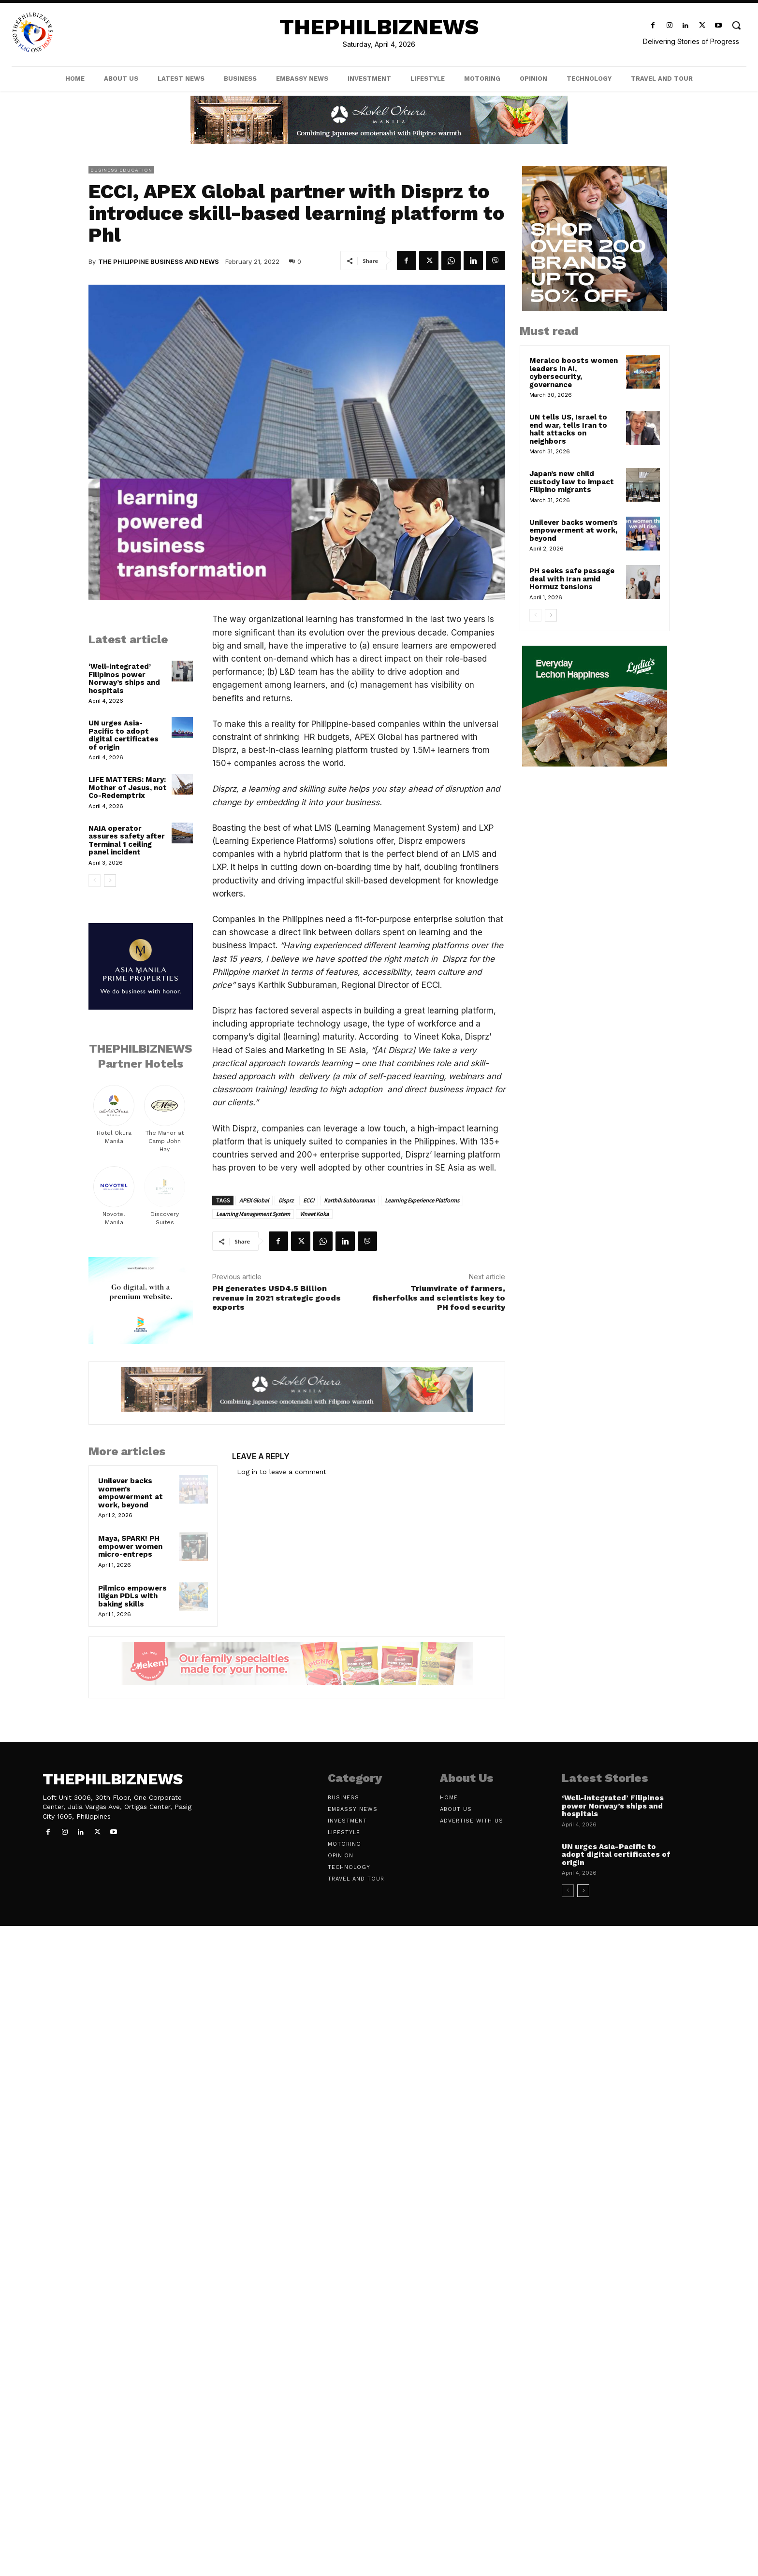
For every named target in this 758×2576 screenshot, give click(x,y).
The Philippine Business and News (158, 261)
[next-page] (110, 880)
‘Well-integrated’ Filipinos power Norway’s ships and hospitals (124, 678)
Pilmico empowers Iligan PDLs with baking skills (132, 1596)
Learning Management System (253, 1213)
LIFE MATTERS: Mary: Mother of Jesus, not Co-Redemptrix (127, 787)
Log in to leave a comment (281, 1472)
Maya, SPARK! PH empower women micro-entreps (130, 1546)
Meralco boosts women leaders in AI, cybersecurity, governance (573, 372)
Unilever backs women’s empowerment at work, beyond (130, 1492)
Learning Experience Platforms (422, 1200)
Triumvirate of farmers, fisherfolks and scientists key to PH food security (438, 1297)
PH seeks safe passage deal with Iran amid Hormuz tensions (571, 578)
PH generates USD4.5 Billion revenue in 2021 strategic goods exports (276, 1297)
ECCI (308, 1200)
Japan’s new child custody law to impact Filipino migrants (571, 481)
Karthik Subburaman (349, 1200)
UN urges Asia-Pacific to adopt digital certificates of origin (123, 735)
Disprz (285, 1200)
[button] (736, 25)
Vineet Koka (314, 1213)
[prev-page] (94, 880)
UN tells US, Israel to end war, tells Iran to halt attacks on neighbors (568, 429)
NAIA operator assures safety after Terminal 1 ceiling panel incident (126, 840)
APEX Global (254, 1200)
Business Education (121, 170)
